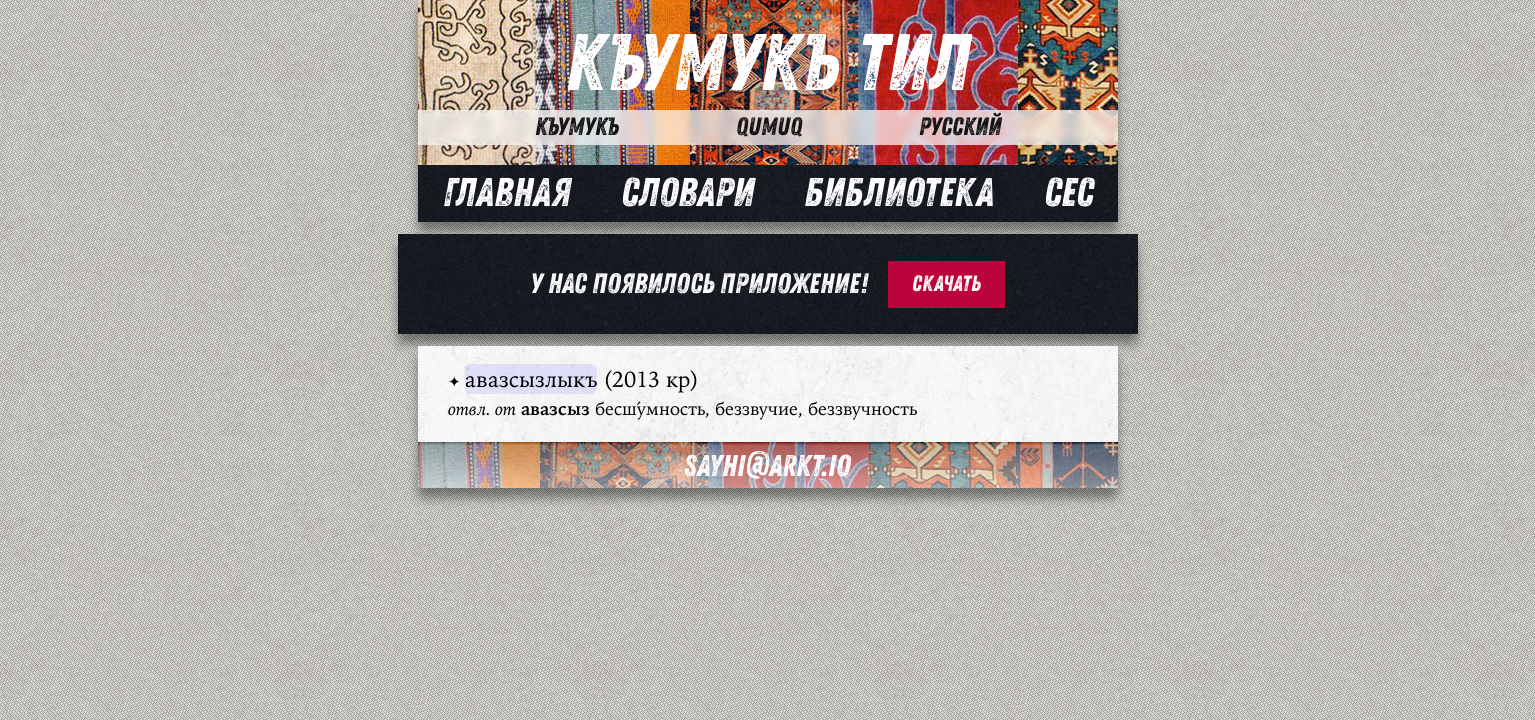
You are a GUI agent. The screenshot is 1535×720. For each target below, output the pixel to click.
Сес (1068, 193)
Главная (507, 193)
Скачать (946, 284)
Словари (687, 193)
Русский (960, 127)
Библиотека (899, 193)
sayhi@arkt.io (767, 466)
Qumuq (769, 127)
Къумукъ (577, 127)
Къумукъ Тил (767, 64)
